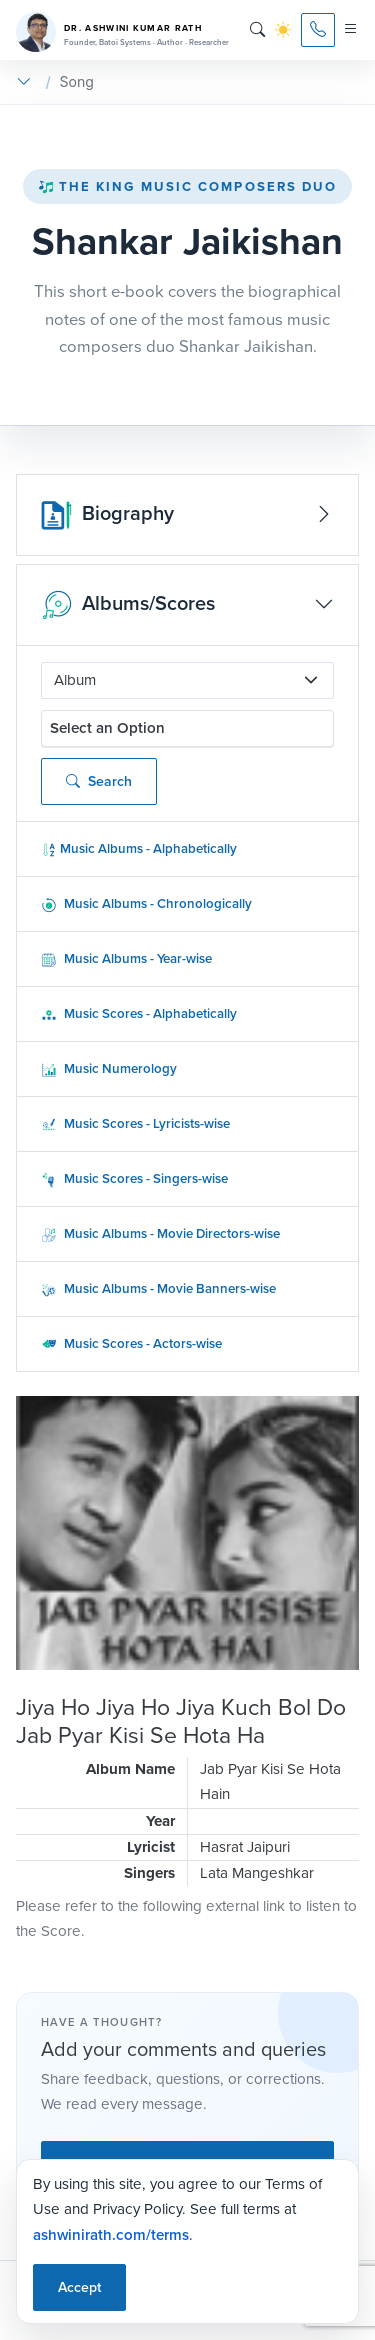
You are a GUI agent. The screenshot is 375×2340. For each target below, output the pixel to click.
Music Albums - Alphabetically (139, 848)
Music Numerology (109, 1068)
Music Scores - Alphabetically (139, 1013)
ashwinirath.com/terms (111, 2234)
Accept (79, 2287)
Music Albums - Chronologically (146, 903)
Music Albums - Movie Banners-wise (158, 1288)
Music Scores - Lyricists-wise (135, 1123)
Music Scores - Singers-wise (134, 1178)
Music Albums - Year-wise (126, 958)
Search (99, 781)
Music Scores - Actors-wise (131, 1343)
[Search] (257, 30)
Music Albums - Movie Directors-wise (160, 1233)
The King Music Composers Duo (188, 186)
